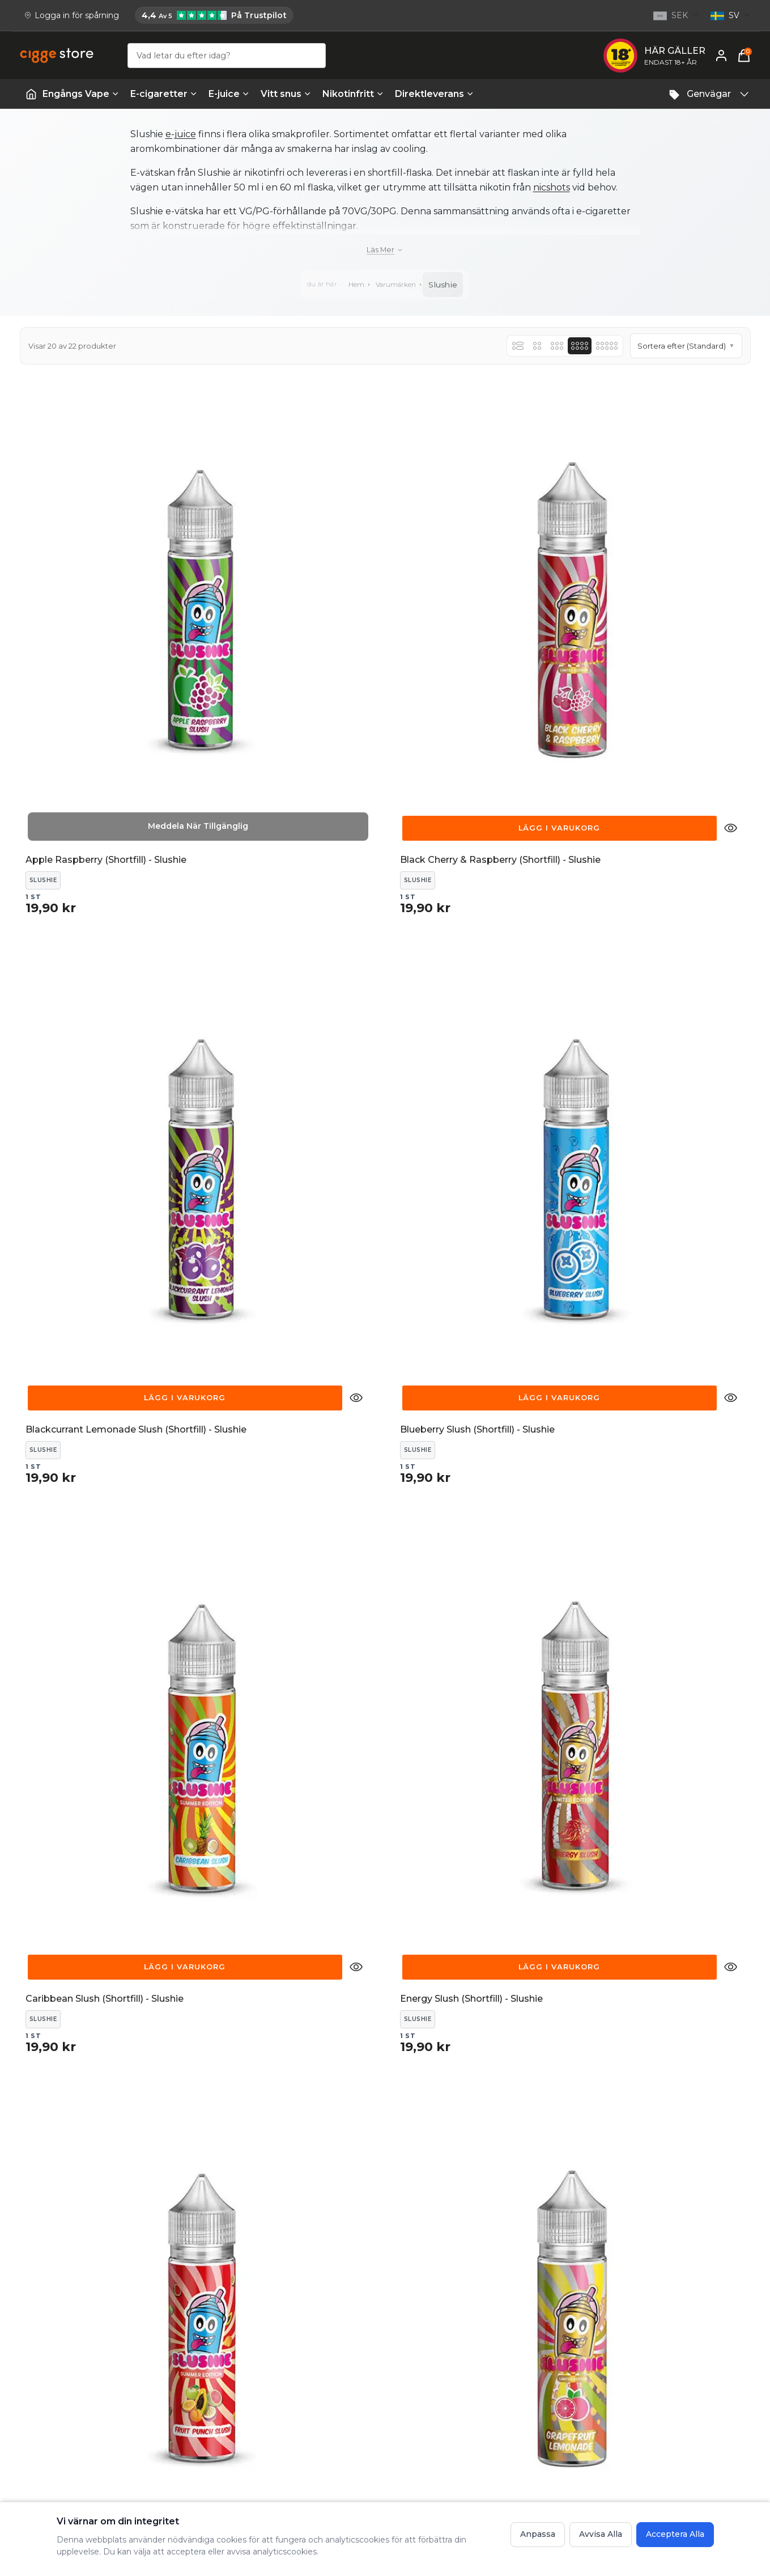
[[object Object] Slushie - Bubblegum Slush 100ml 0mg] (291, 1913)
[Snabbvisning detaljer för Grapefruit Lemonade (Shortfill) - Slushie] (731, 913)
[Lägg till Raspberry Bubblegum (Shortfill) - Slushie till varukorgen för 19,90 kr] (466, 1581)
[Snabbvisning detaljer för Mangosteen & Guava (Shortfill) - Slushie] (356, 1247)
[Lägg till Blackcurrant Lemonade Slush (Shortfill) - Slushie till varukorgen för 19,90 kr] (466, 579)
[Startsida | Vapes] (31, 94)
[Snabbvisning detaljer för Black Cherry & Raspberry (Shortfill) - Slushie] (356, 579)
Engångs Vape (80, 93)
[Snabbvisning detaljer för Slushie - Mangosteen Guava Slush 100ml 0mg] (543, 1915)
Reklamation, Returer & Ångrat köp (332, 2384)
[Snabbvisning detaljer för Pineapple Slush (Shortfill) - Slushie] (169, 1581)
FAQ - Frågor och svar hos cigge (496, 2364)
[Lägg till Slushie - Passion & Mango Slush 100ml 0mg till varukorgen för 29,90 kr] (653, 1915)
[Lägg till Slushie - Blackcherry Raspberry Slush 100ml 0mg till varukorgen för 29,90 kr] (653, 1581)
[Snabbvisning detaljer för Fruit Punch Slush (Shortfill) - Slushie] (543, 913)
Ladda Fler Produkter (385, 2064)
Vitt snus (286, 93)
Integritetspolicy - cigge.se (486, 2455)
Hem (354, 284)
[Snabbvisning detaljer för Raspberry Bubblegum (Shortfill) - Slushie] (543, 1581)
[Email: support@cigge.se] (63, 2412)
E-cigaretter (163, 93)
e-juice (180, 134)
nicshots (551, 187)
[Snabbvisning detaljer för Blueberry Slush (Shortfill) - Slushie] (731, 579)
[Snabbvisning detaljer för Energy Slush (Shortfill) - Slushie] (356, 913)
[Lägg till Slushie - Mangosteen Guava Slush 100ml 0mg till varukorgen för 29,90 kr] (466, 1915)
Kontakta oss (289, 2364)
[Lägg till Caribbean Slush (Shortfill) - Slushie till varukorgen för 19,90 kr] (91, 913)
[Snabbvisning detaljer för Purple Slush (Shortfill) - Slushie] (356, 1581)
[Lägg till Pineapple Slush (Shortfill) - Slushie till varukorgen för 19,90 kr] (91, 1581)
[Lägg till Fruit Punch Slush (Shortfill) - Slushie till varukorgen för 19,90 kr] (466, 913)
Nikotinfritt (353, 93)
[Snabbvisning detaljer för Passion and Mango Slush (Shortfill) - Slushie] (731, 1247)
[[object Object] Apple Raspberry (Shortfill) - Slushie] (104, 578)
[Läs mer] (385, 250)
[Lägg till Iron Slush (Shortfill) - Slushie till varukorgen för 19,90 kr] (91, 1247)
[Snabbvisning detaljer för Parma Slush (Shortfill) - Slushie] (543, 1247)
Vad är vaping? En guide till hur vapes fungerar (677, 2476)
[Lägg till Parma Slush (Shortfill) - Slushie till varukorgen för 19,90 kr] (466, 1247)
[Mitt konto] (721, 55)
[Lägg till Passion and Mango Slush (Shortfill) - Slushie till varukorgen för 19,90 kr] (653, 1247)
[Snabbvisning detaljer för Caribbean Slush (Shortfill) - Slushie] (169, 913)
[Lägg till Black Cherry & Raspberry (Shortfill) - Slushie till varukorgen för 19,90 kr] (278, 579)
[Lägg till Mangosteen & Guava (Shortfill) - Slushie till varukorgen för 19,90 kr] (278, 1247)
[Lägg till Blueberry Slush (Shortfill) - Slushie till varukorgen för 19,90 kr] (653, 579)
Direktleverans (434, 93)
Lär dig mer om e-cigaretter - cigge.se (661, 2441)
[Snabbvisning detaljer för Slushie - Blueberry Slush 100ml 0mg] (169, 1915)
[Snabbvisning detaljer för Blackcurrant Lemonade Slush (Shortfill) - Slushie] (543, 579)
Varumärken (397, 284)
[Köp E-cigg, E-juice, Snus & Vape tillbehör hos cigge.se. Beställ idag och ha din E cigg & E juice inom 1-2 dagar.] (65, 2335)
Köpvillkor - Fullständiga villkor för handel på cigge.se (498, 2426)
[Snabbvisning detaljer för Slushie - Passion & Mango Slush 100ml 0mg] (731, 1915)
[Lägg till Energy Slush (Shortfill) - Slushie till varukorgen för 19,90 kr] (278, 913)
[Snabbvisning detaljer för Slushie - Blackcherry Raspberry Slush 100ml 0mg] (731, 1581)
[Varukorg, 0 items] (744, 55)
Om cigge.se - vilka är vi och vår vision (665, 2406)
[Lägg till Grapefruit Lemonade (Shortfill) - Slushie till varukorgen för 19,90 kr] (653, 913)
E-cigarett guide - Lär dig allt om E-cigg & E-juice (673, 2371)
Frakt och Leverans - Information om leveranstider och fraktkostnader (505, 2391)
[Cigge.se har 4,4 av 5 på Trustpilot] (214, 15)
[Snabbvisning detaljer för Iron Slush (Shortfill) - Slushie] (169, 1247)
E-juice (229, 93)
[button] (686, 345)
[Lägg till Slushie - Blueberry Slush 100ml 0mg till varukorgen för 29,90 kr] (91, 1915)
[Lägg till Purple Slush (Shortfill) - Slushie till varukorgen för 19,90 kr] (278, 1581)
